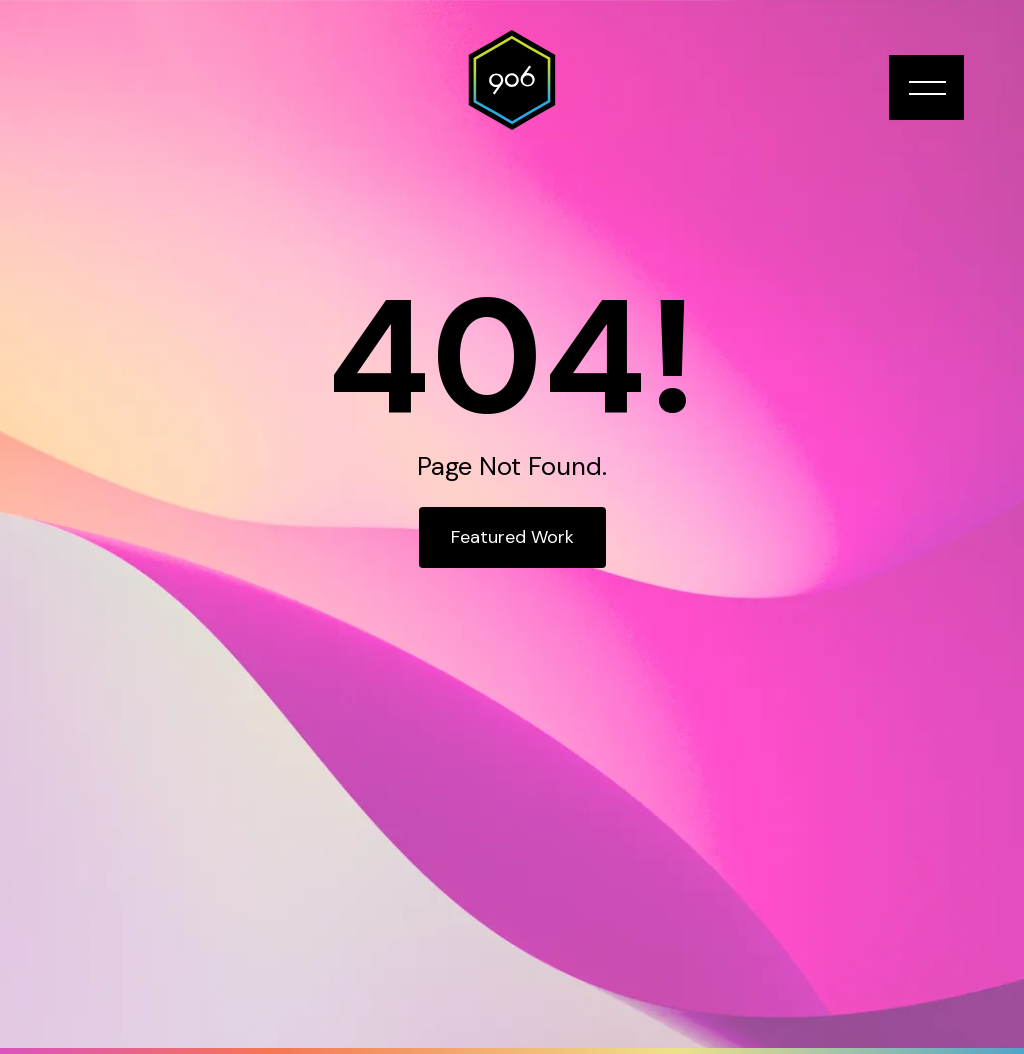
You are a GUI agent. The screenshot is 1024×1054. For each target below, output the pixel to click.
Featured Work (512, 537)
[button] (926, 87)
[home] (512, 80)
